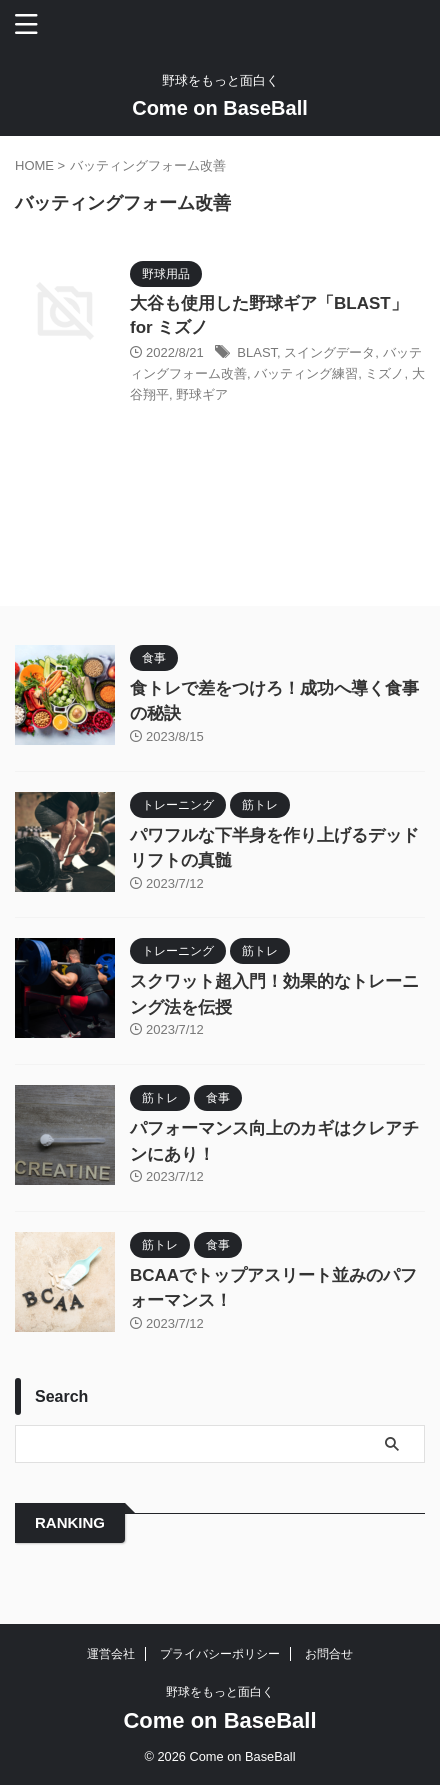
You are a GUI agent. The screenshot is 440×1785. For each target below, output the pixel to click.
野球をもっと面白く (220, 1692)
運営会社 (111, 1654)
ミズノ (384, 373)
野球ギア (202, 394)
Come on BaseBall (220, 108)
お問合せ (329, 1654)
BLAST (257, 352)
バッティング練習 (306, 373)
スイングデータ (329, 352)
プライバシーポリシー (220, 1654)
